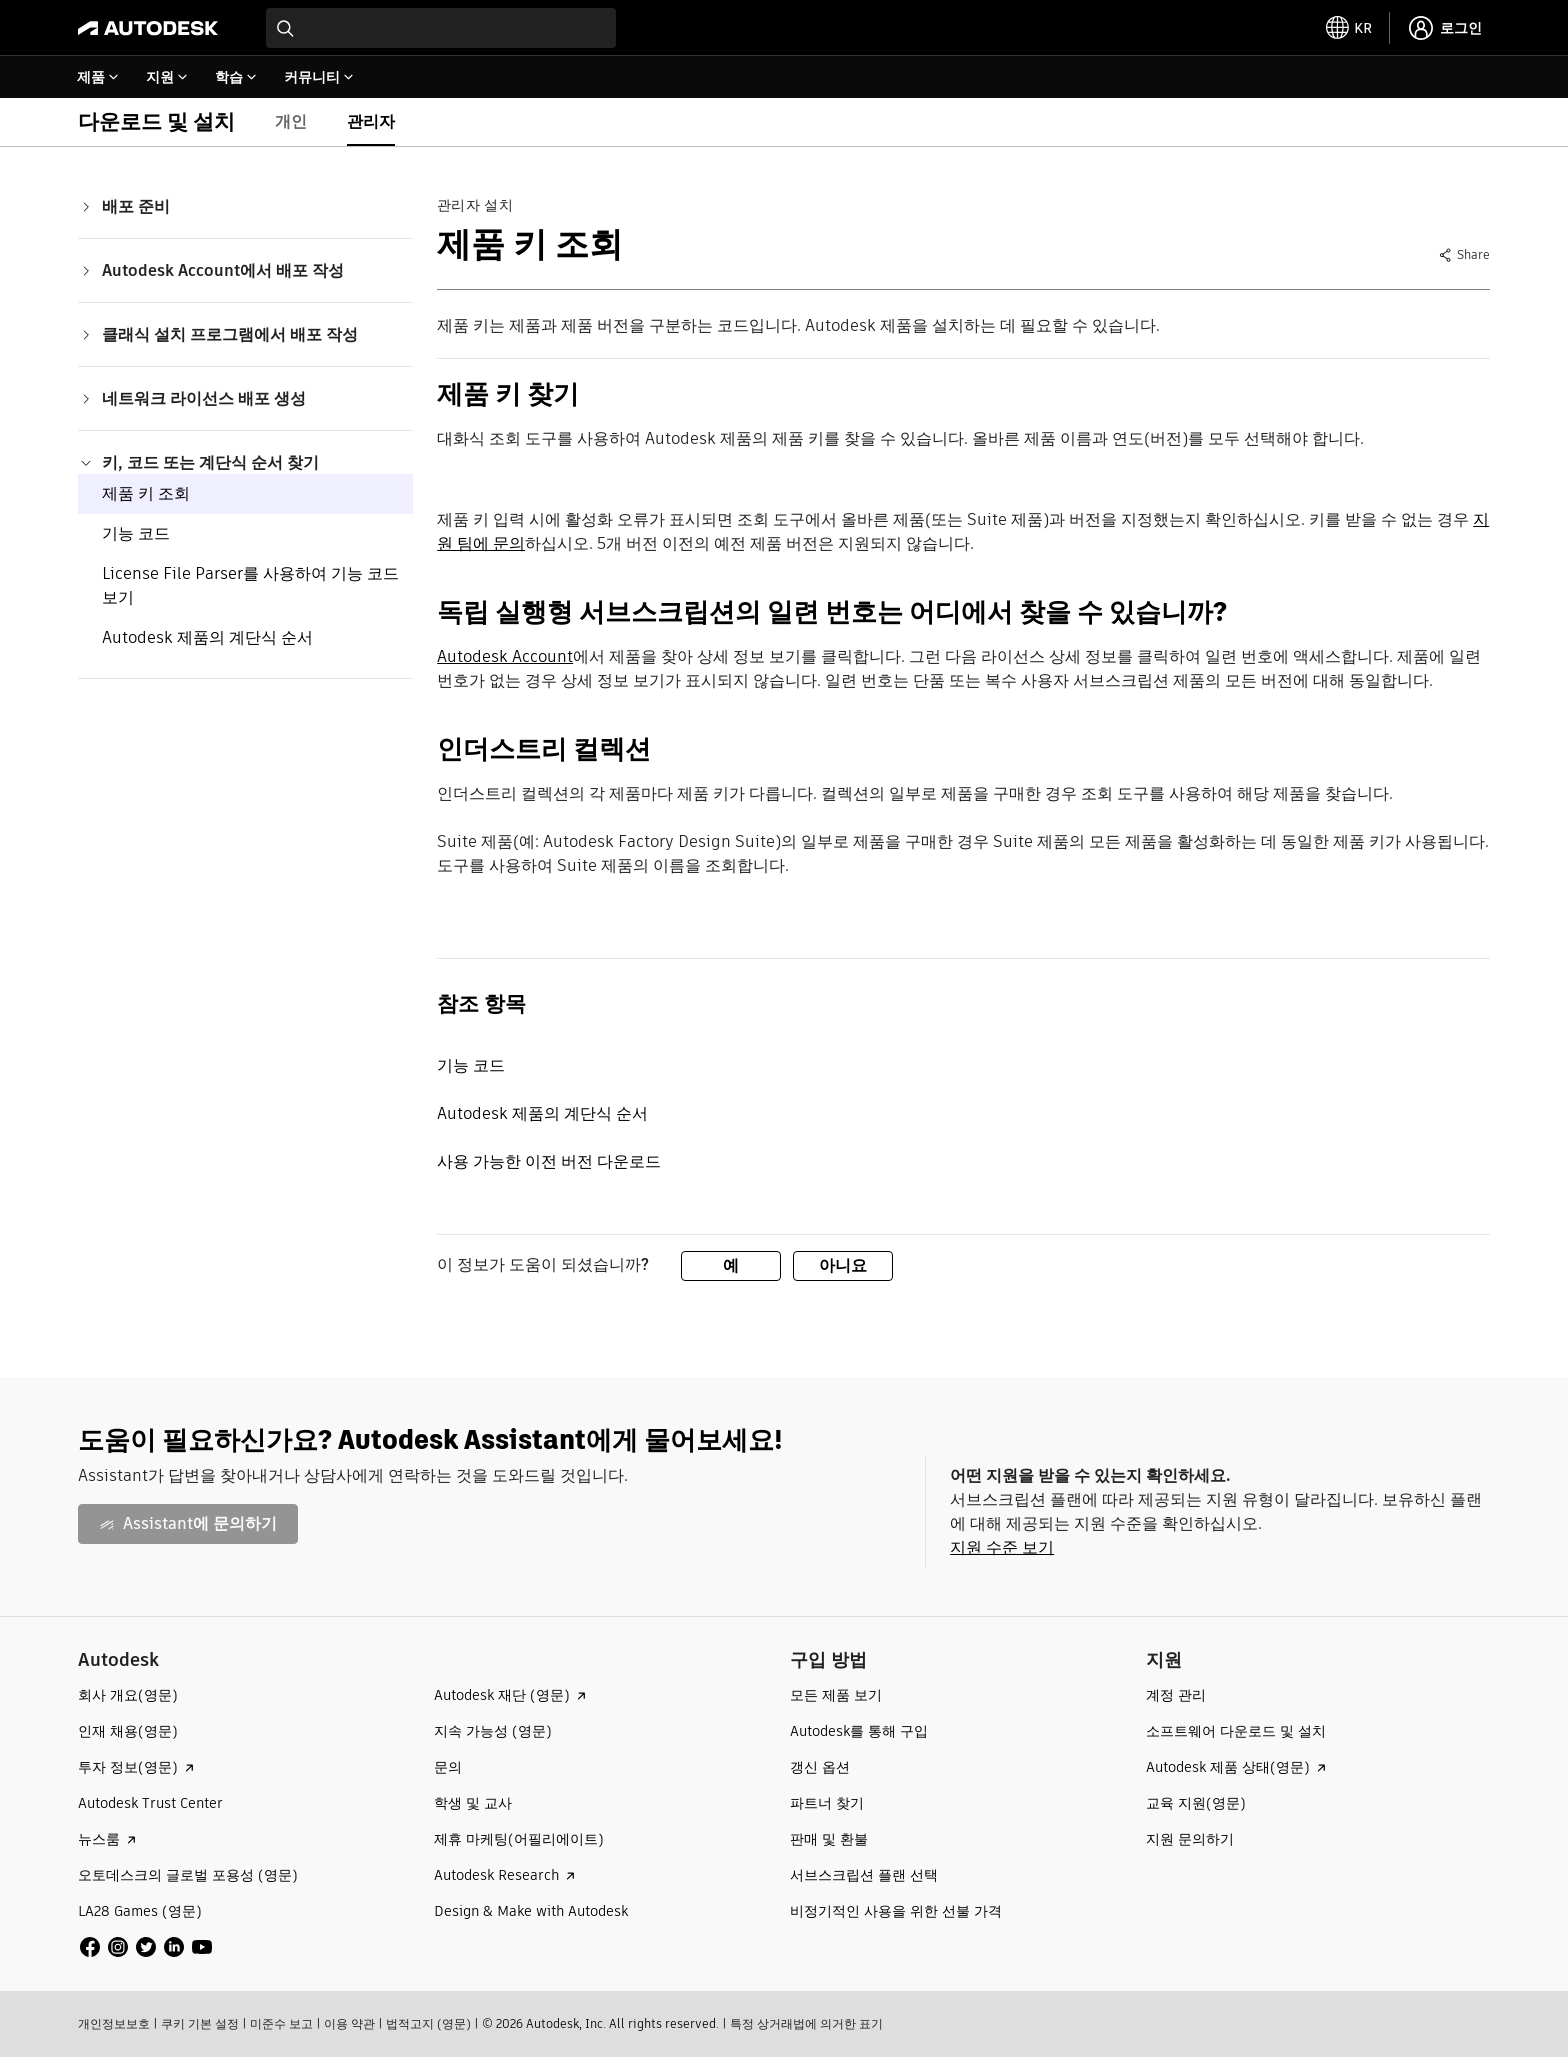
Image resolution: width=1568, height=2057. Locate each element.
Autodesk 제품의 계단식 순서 (207, 637)
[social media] (146, 1947)
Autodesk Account (505, 656)
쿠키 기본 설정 (200, 2023)
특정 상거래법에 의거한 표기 (806, 2023)
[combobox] (441, 28)
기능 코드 (136, 533)
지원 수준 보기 (1002, 1547)
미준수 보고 (281, 2023)
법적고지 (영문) (428, 2023)
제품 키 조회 (146, 493)
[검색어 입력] (441, 28)
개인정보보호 (114, 2023)
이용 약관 (349, 2023)
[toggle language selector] (1349, 28)
